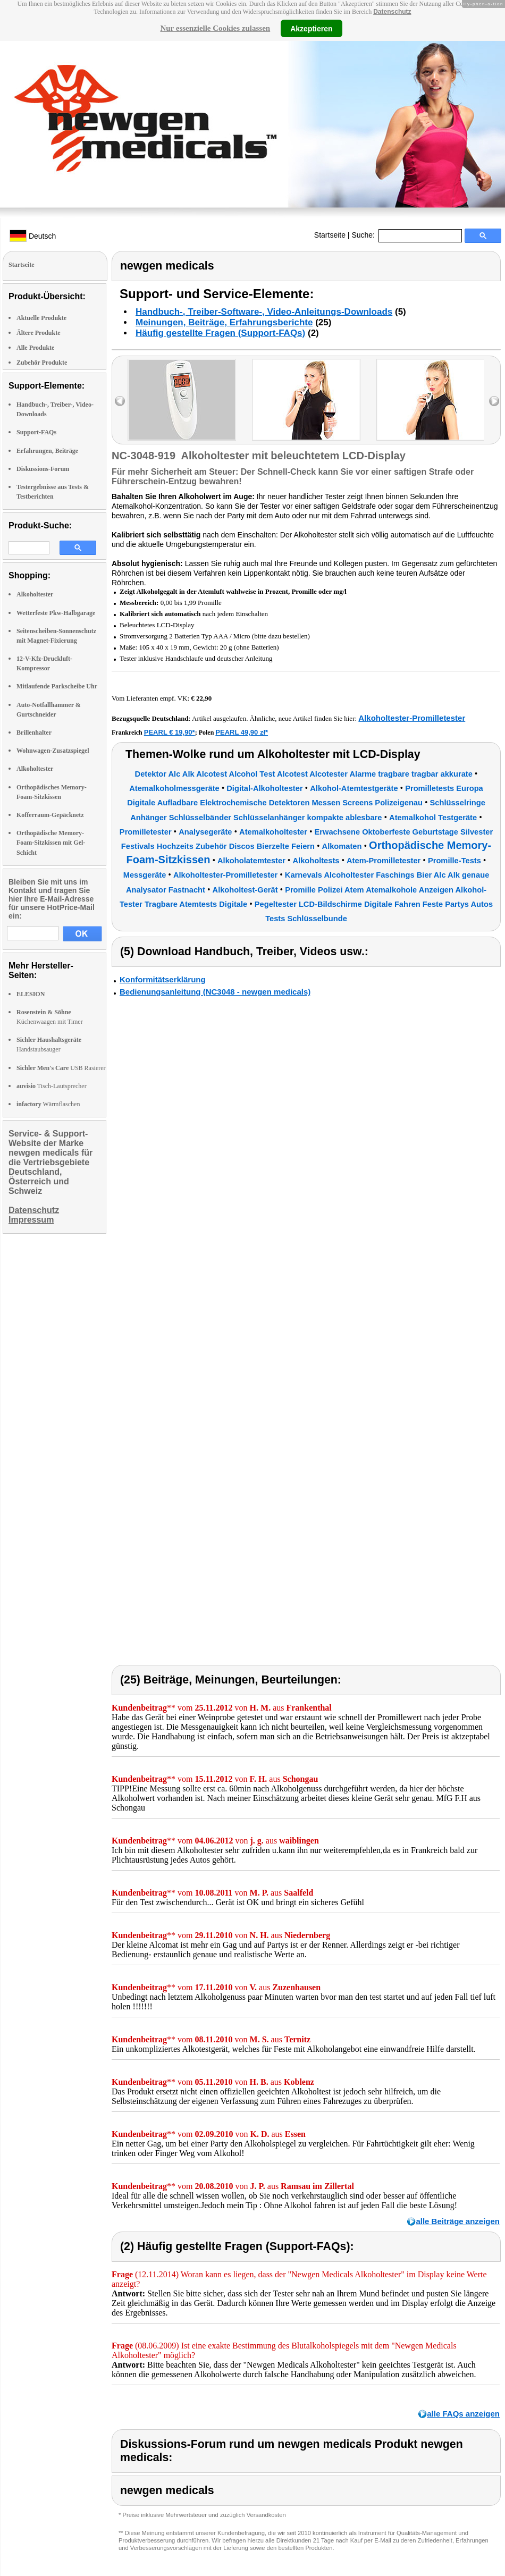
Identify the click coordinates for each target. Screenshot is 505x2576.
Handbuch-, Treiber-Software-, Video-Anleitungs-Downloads (264, 312)
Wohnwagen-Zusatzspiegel (52, 750)
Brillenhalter (34, 732)
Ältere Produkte (38, 332)
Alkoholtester (34, 594)
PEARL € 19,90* (169, 732)
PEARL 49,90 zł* (241, 732)
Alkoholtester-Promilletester (411, 717)
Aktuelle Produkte (41, 318)
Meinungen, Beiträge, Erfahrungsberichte (224, 322)
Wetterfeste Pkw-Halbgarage (55, 613)
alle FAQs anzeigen (463, 2413)
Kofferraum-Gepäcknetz (50, 815)
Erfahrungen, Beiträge (47, 450)
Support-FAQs (36, 432)
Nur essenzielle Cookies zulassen (215, 28)
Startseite (330, 235)
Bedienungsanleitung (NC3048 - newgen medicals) (215, 991)
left (120, 401)
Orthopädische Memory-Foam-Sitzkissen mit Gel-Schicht (50, 842)
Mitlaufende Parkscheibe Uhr (56, 686)
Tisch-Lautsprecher (51, 1086)
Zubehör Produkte (41, 362)
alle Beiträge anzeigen (458, 2221)
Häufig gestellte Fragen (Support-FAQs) (220, 333)
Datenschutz (392, 11)
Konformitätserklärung (163, 979)
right (494, 401)
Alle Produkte (35, 347)
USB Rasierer (61, 1068)
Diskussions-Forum (42, 469)
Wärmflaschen (48, 1104)
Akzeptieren (311, 28)
